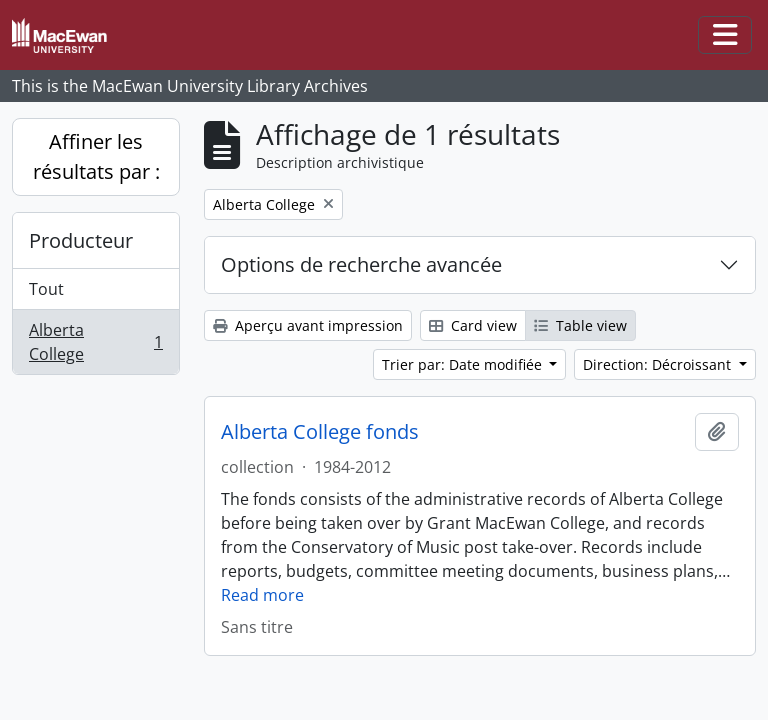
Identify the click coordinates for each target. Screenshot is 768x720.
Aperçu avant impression (308, 325)
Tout (46, 289)
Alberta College (95, 342)
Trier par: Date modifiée (464, 364)
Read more (262, 595)
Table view (580, 325)
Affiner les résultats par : (96, 156)
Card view (473, 325)
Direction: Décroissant (659, 364)
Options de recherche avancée (361, 264)
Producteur (81, 240)
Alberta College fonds (320, 432)
